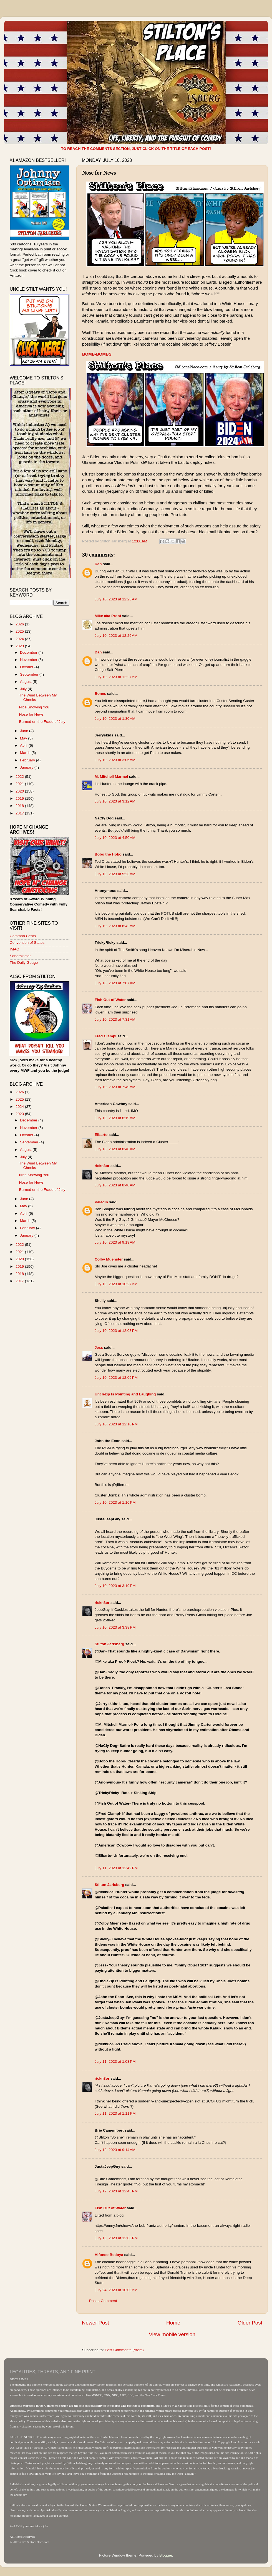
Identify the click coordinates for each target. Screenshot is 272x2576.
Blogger (165, 2555)
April (24, 745)
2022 (20, 776)
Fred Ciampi (105, 1036)
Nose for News (31, 714)
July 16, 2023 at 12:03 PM (116, 2238)
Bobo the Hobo (108, 854)
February (28, 760)
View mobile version (172, 2334)
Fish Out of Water (110, 1000)
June (24, 731)
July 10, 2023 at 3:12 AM (115, 801)
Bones (100, 693)
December (29, 652)
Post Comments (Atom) (124, 2350)
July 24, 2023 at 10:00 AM (116, 2290)
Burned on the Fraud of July (42, 722)
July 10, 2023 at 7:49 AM (115, 1087)
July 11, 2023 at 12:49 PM (116, 1868)
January (27, 767)
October (27, 667)
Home (173, 2323)
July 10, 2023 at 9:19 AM (115, 1242)
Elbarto (101, 1135)
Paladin (101, 1202)
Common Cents (23, 936)
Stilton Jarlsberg (109, 1644)
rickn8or (102, 1166)
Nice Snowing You (34, 707)
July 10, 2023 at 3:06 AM (115, 760)
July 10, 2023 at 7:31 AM (115, 1019)
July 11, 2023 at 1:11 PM (115, 2113)
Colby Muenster (109, 1259)
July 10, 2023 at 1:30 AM (115, 718)
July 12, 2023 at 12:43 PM (116, 2191)
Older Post (250, 2323)
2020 (20, 791)
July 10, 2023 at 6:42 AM (115, 926)
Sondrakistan (21, 956)
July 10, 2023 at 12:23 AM (116, 599)
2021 (20, 784)
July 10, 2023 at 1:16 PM (115, 1502)
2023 (20, 646)
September (29, 674)
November (29, 660)
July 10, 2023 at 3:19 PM (115, 1586)
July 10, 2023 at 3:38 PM (115, 1627)
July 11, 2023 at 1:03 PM (115, 2061)
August (26, 682)
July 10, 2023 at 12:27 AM (116, 677)
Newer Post (95, 2323)
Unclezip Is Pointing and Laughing (125, 1394)
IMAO (14, 949)
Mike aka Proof (108, 616)
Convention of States (27, 942)
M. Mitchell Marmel (111, 776)
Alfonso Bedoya (109, 2255)
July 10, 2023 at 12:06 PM (116, 1377)
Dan (98, 564)
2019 (20, 798)
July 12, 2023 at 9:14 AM (115, 2150)
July (24, 689)
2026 (20, 624)
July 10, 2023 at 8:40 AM (115, 1149)
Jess (99, 1347)
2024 (20, 639)
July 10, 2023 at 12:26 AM (116, 635)
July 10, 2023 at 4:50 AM (115, 838)
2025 (20, 631)
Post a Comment (103, 2301)
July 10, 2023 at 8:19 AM (115, 1118)
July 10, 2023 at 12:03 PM (116, 1331)
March (25, 753)
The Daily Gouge (24, 962)
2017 (20, 813)
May (24, 738)
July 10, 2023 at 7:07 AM (115, 983)
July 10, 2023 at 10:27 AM (116, 1284)
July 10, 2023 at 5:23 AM (115, 874)
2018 (20, 806)
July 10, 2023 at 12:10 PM (116, 1424)
